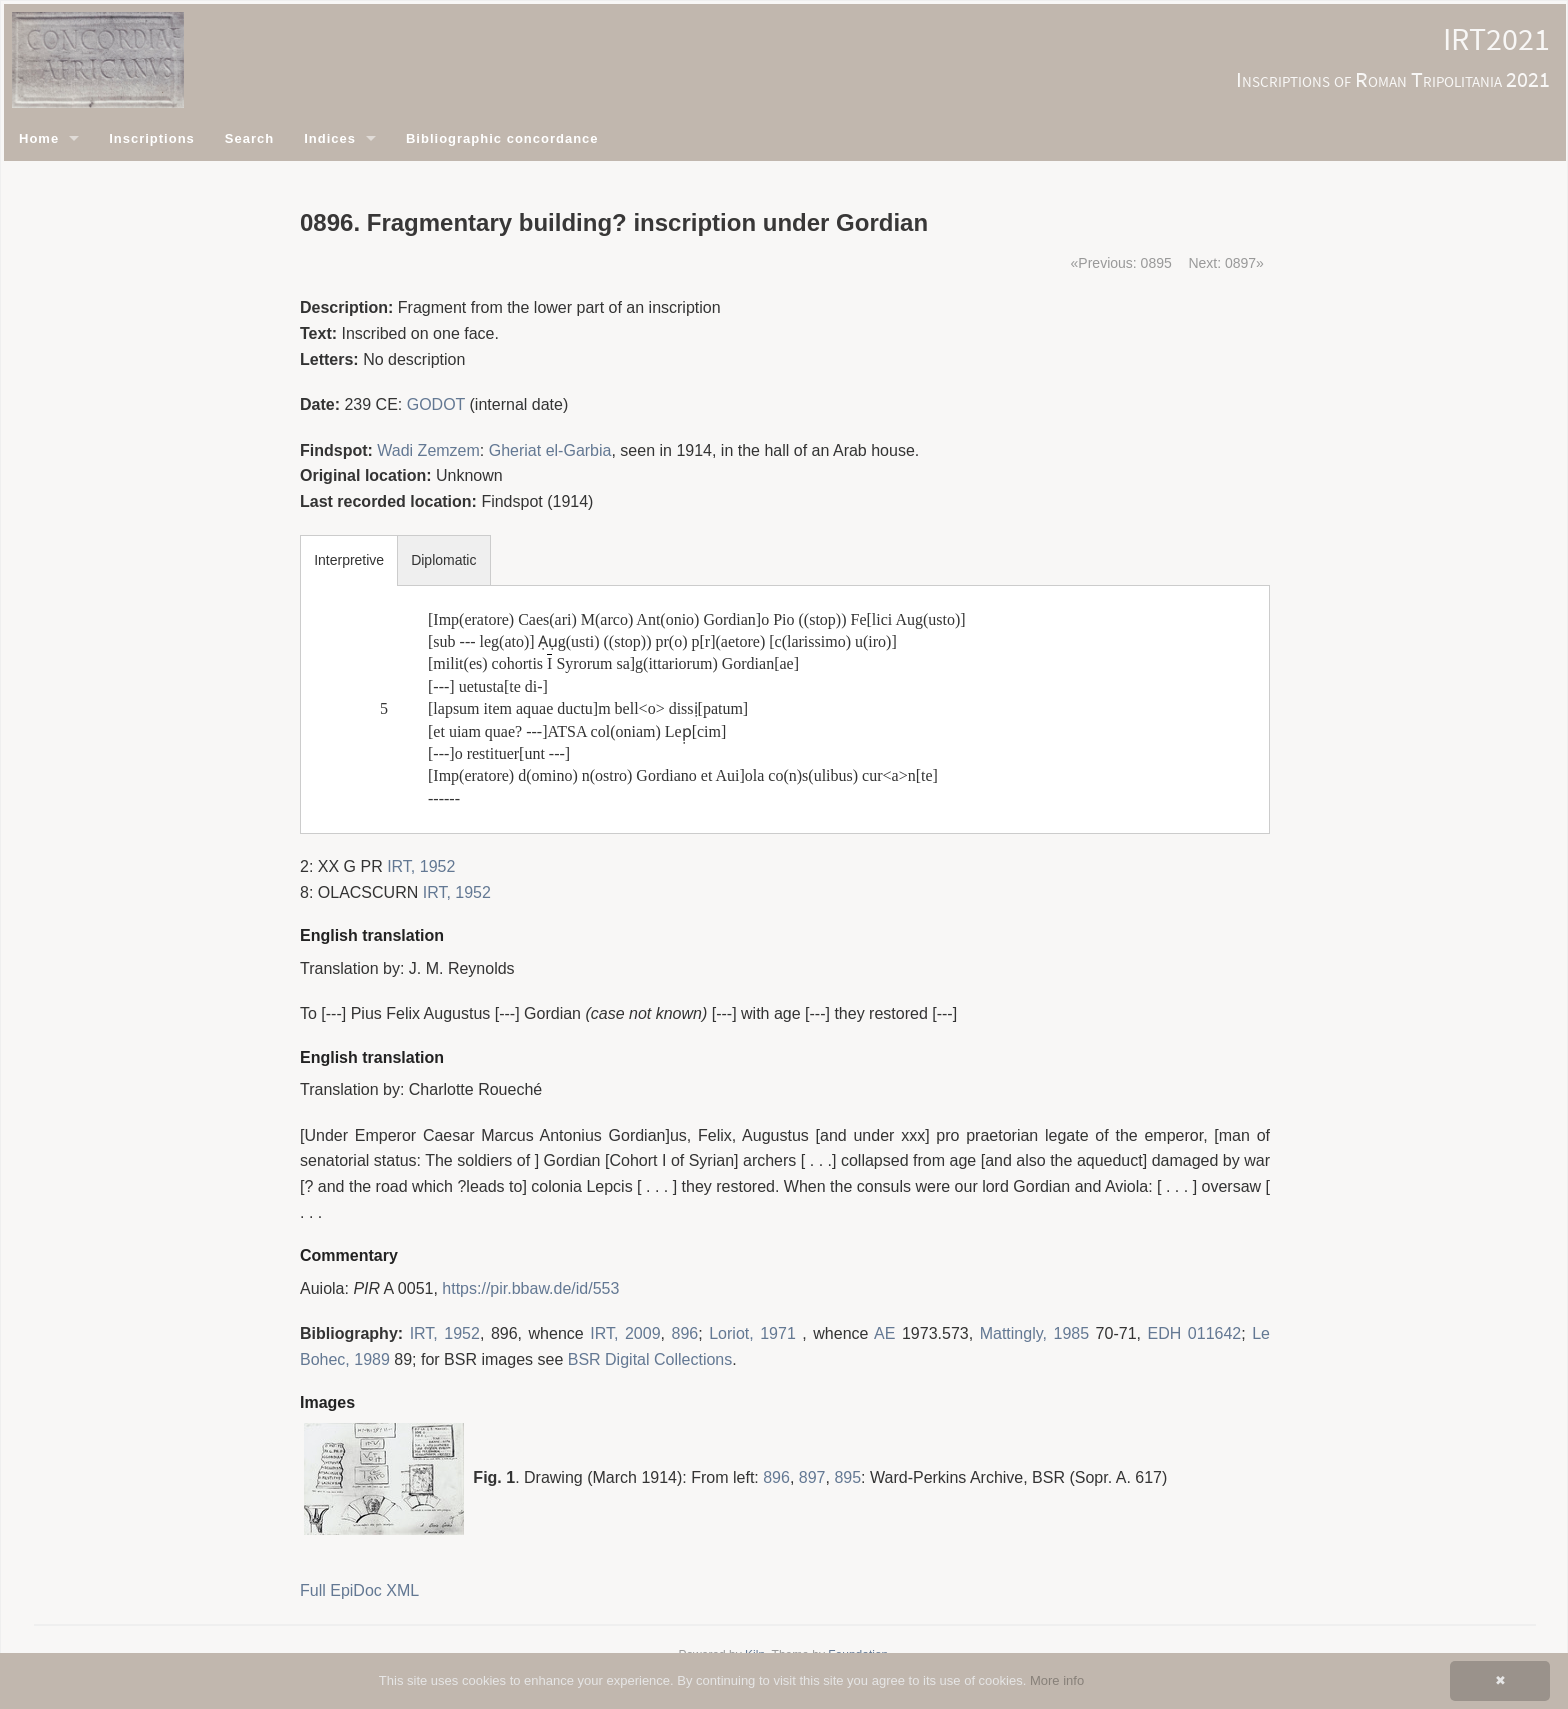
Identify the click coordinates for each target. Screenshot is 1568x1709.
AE (884, 1333)
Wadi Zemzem (428, 450)
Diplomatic (443, 560)
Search (249, 138)
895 (847, 1477)
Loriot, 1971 (752, 1333)
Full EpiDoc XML (359, 1590)
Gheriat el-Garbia (550, 450)
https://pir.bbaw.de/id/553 (530, 1288)
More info (1057, 1680)
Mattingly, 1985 (1034, 1333)
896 (685, 1333)
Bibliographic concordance (502, 138)
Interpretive (349, 560)
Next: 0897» (1226, 263)
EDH (1165, 1333)
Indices (330, 138)
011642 (1214, 1333)
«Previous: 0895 (1121, 263)
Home (39, 138)
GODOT (436, 404)
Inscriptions (152, 138)
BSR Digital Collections (650, 1359)
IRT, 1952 (421, 866)
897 (812, 1477)
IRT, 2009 (625, 1333)
